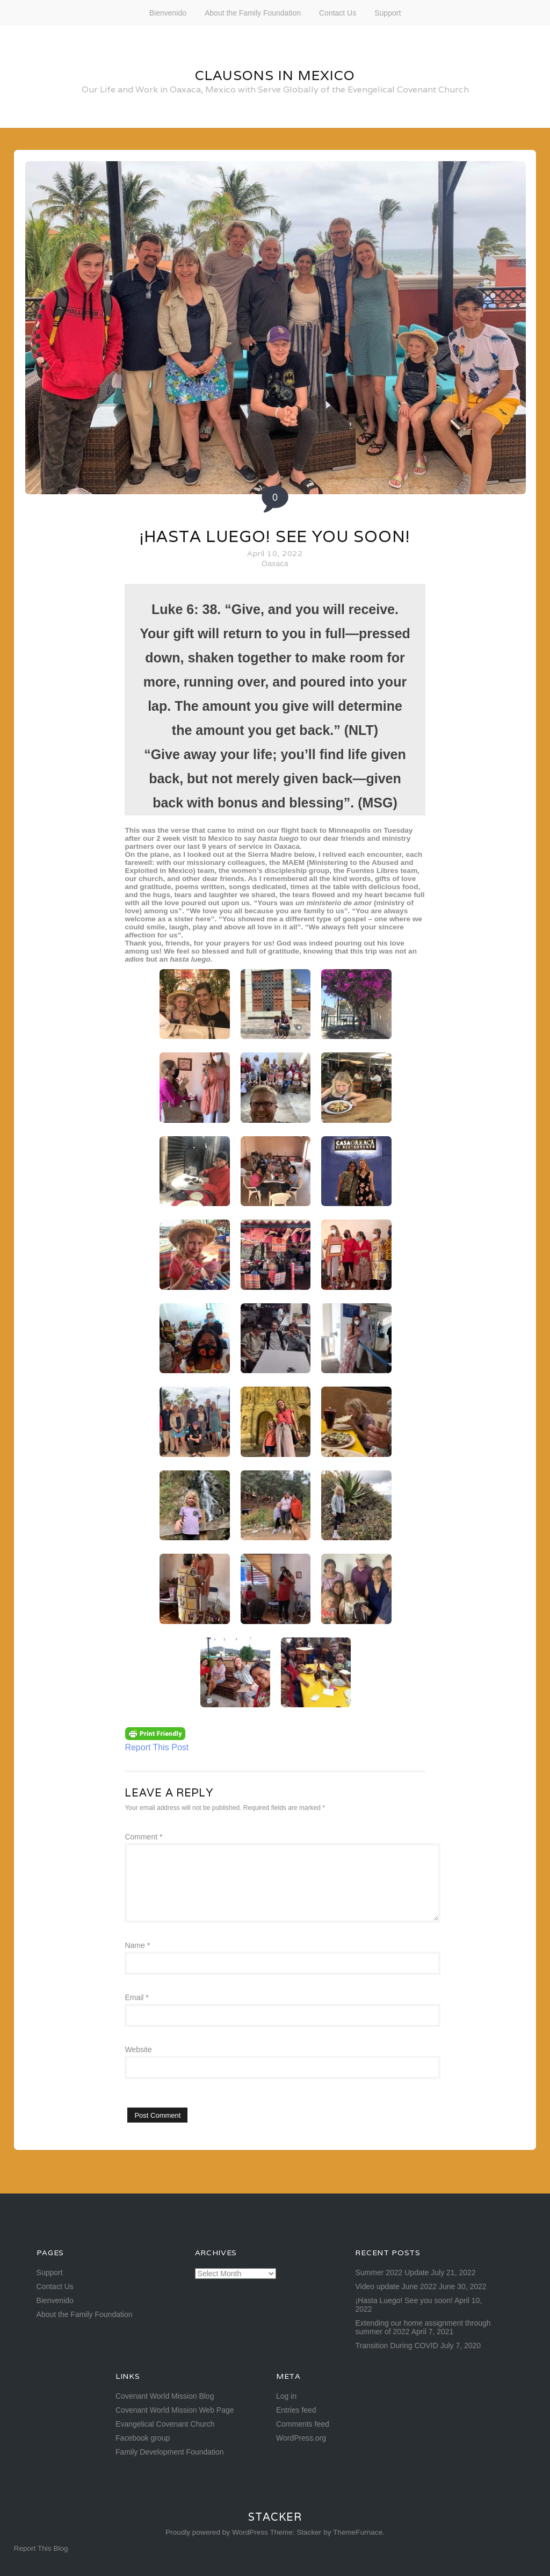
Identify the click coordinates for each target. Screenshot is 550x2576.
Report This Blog (41, 2548)
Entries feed (296, 2410)
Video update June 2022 (396, 2286)
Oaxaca (275, 563)
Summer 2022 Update (392, 2272)
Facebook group (142, 2438)
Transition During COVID (396, 2345)
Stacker (275, 2517)
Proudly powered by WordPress (216, 2532)
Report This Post (157, 1747)
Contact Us (337, 13)
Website (138, 2049)
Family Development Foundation (169, 2452)
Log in (286, 2396)
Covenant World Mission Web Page (174, 2410)
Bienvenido (167, 13)
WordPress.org (301, 2438)
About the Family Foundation (253, 13)
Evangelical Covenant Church (164, 2424)
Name (137, 1945)
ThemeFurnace (357, 2532)
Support (387, 13)
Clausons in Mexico (275, 75)
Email (136, 1997)
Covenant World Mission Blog (164, 2396)
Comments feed (302, 2424)
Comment (143, 1836)
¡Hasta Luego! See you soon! (275, 536)
